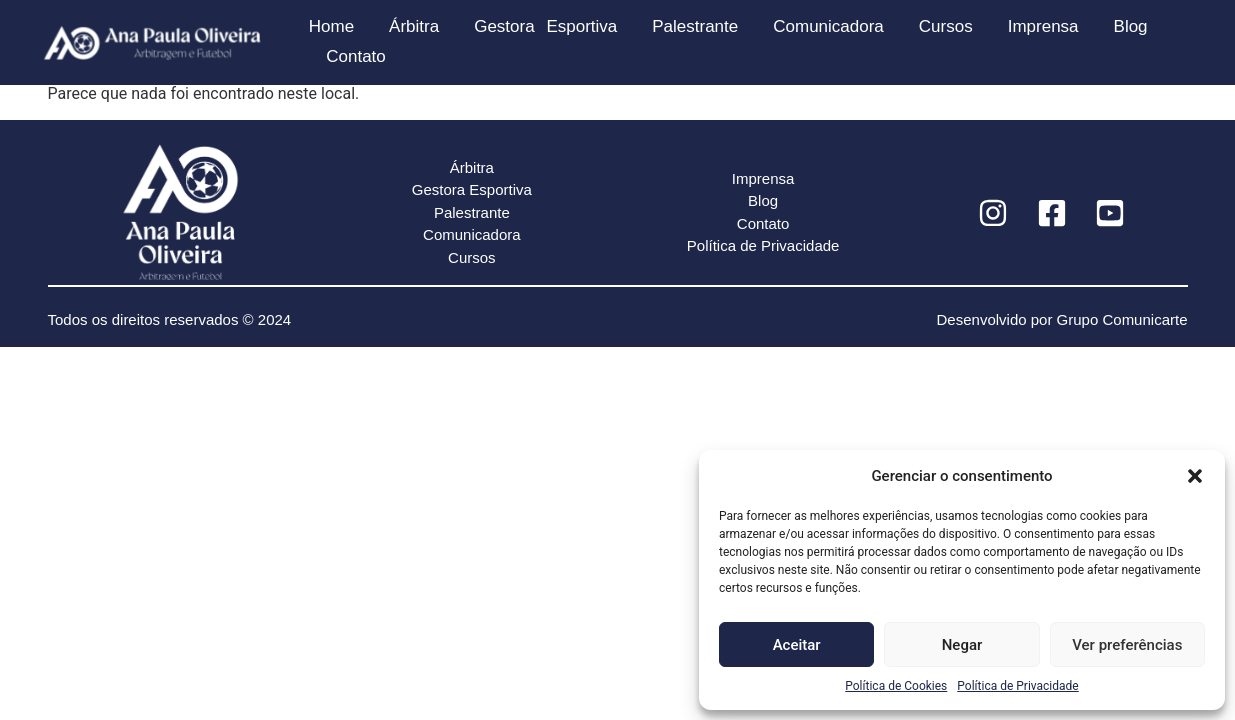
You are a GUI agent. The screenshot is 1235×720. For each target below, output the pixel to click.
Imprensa (1043, 26)
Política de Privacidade (1017, 686)
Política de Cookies (896, 686)
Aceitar (797, 645)
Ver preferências (1127, 645)
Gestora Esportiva (545, 26)
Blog (1131, 26)
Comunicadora (828, 26)
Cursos (946, 26)
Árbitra (414, 26)
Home (331, 26)
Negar (962, 645)
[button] (1195, 476)
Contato (356, 56)
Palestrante (695, 26)
